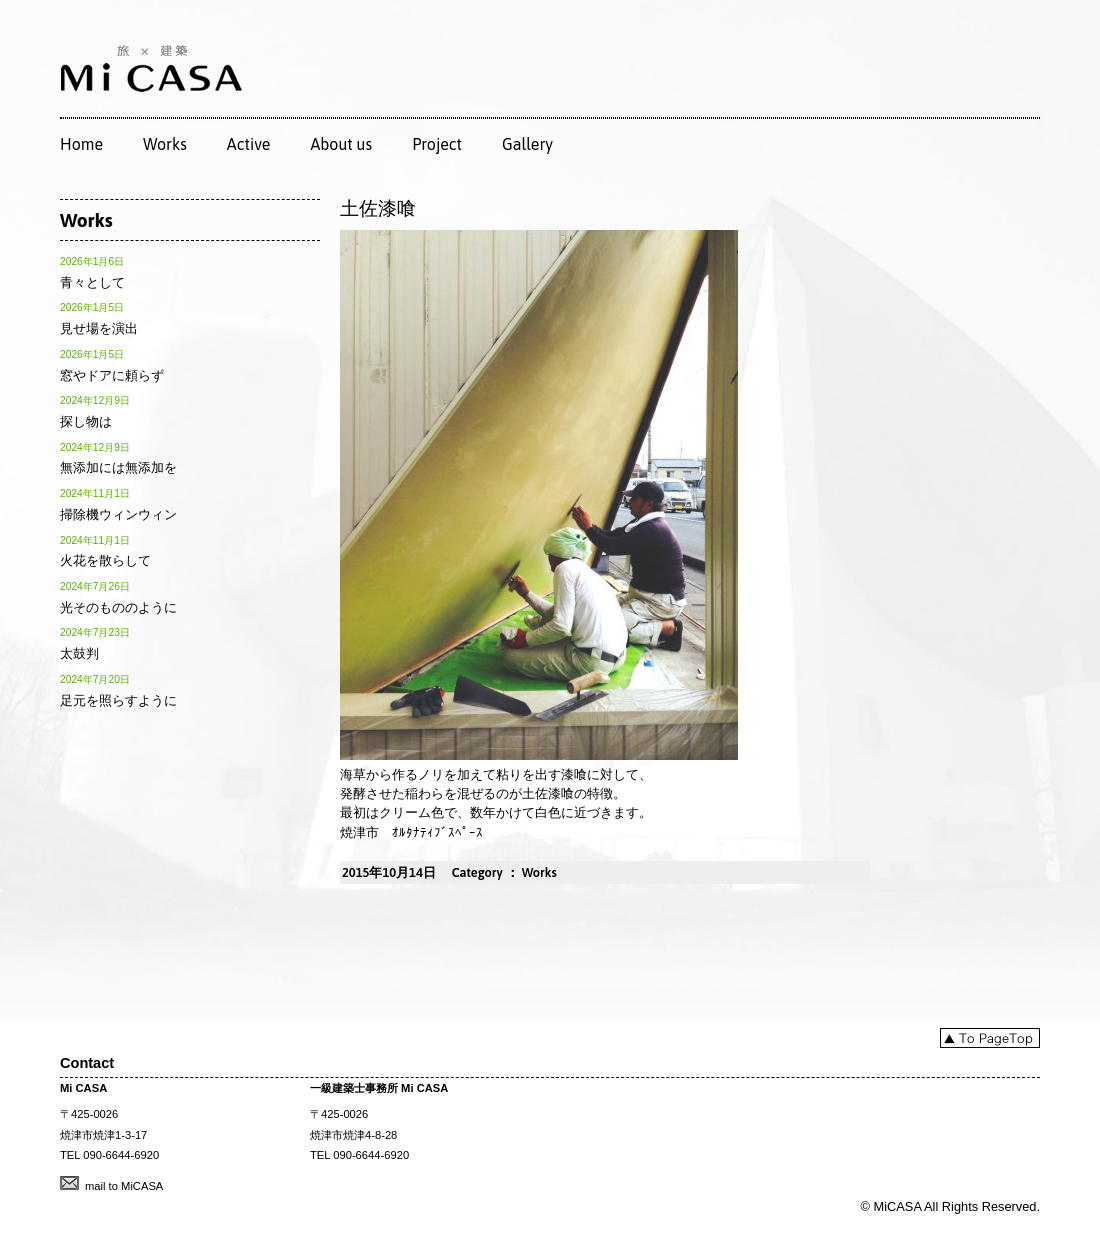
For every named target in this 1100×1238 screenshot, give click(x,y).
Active (249, 144)
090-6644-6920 (121, 1155)
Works (165, 144)
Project (437, 144)
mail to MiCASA (124, 1186)
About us (341, 144)
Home (81, 144)
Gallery (527, 144)
